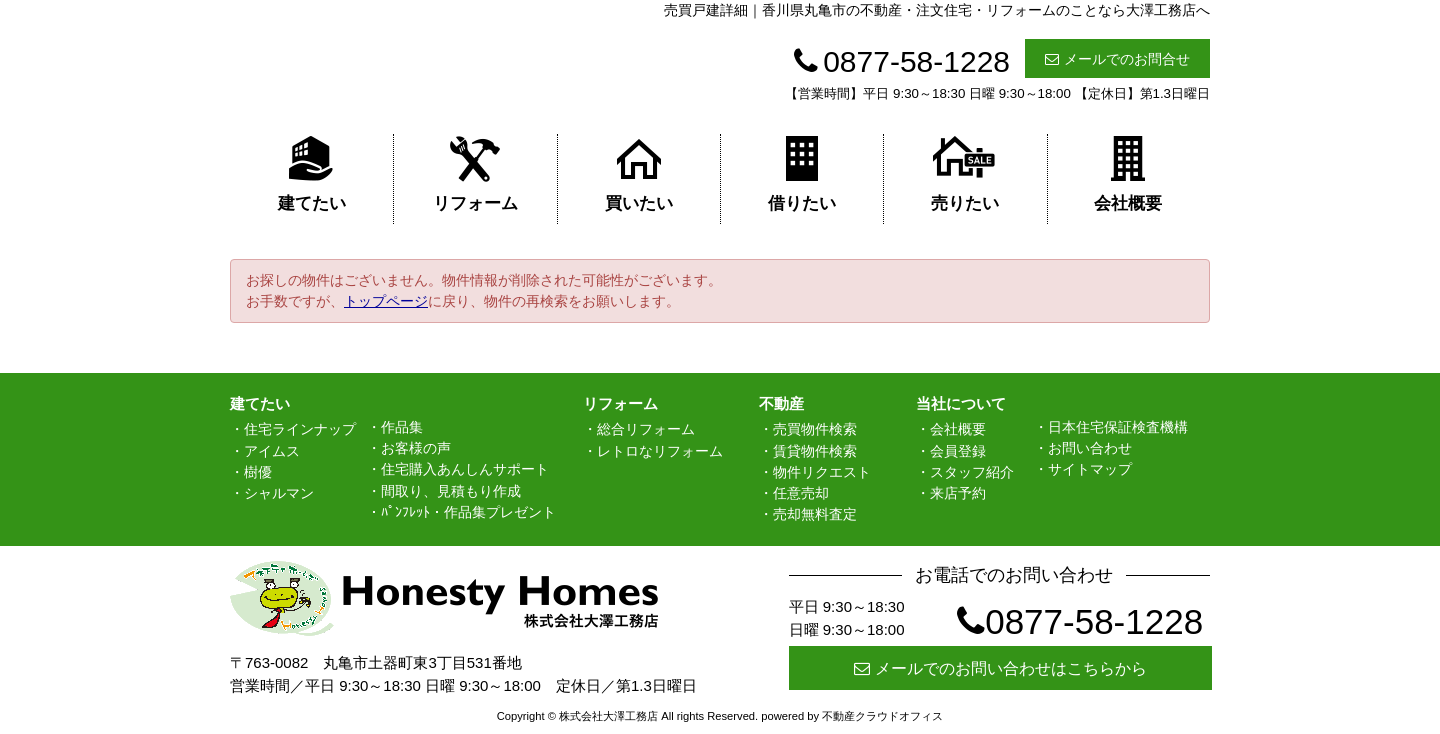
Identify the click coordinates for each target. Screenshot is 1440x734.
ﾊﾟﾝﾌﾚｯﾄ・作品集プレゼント (468, 512)
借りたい (802, 173)
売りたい (965, 173)
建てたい (312, 173)
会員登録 (958, 451)
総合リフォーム (646, 429)
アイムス (272, 451)
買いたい (639, 173)
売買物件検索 (815, 429)
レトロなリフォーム (660, 451)
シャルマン (279, 493)
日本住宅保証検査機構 (1118, 427)
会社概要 (1128, 173)
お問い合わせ (1090, 448)
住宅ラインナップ (300, 429)
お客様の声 (416, 448)
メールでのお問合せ (1117, 59)
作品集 (402, 427)
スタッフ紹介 (972, 472)
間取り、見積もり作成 (451, 491)
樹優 (258, 472)
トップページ (386, 301)
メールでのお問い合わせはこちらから (1000, 668)
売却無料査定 (815, 514)
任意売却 (801, 493)
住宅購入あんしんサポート (465, 469)
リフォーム (475, 173)
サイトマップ (1090, 469)
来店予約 (958, 493)
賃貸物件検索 (815, 451)
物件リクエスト (822, 472)
